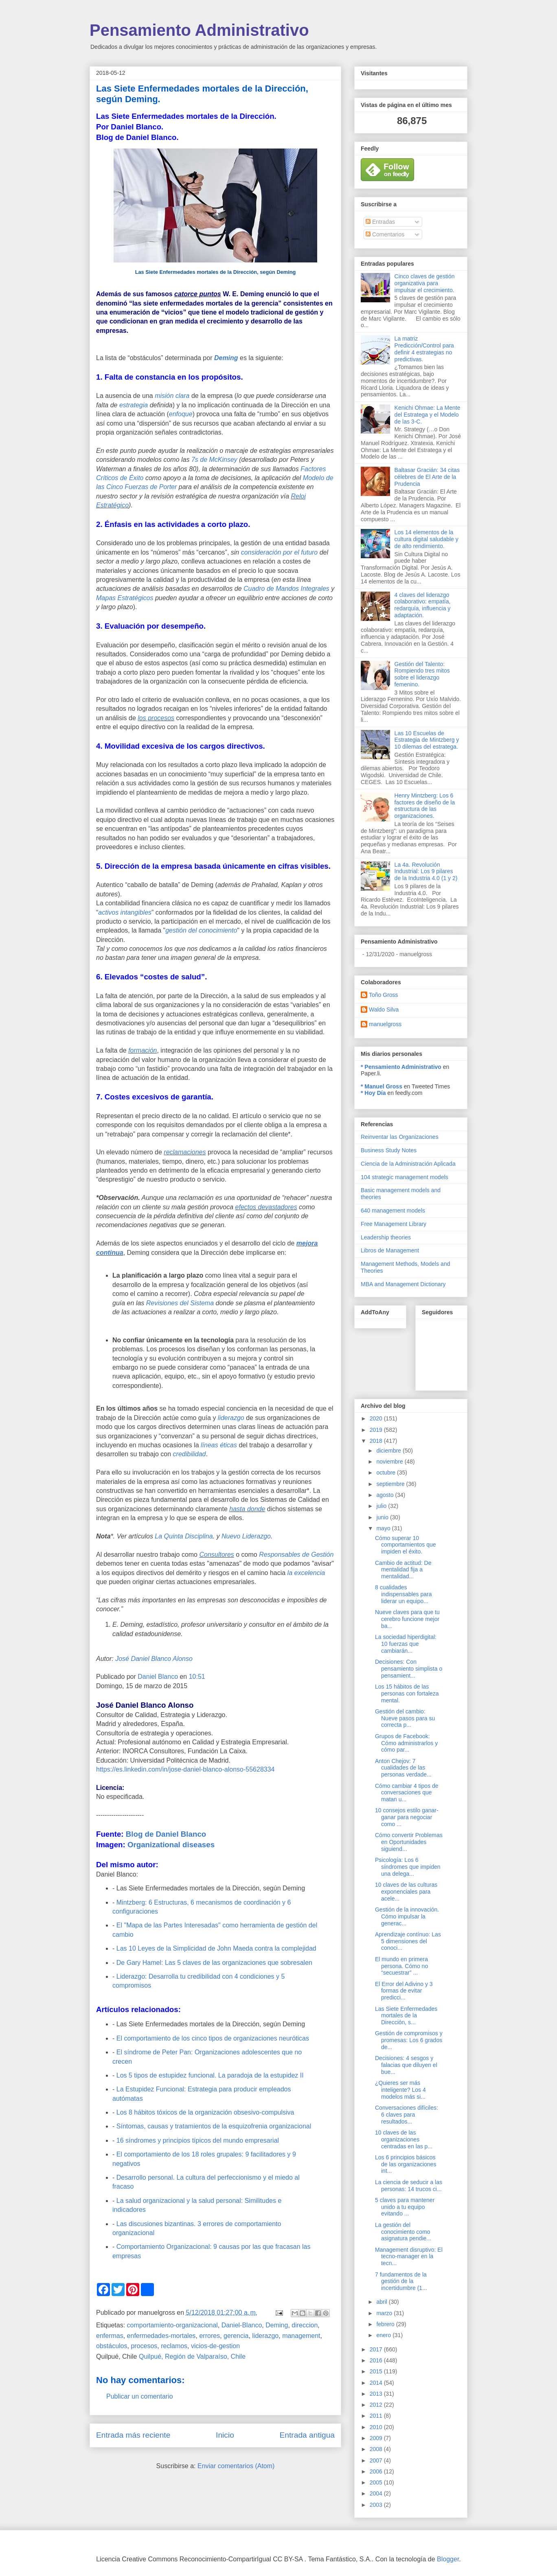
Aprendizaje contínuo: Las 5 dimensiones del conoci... (408, 1941)
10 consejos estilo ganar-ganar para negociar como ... (407, 1817)
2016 (377, 2360)
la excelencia (306, 1572)
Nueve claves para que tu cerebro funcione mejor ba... (407, 1619)
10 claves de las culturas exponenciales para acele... (406, 1891)
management (301, 2335)
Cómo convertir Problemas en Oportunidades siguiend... (409, 1842)
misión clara (172, 395)
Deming (226, 357)
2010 (377, 2427)
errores (209, 2335)
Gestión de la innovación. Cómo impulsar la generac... (407, 1916)
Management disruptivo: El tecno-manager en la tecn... (409, 2256)
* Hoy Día (373, 1093)
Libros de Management (390, 1250)
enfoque (181, 414)
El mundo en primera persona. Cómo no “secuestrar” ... (401, 1966)
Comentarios (385, 234)
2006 (377, 2471)
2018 (377, 1441)
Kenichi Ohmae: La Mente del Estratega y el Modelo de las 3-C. (428, 414)
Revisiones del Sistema (180, 1303)
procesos (144, 2345)
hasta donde (247, 1508)
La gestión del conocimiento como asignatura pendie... (403, 2232)
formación (142, 1050)
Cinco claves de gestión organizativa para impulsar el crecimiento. (425, 283)
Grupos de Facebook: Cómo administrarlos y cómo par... (406, 1743)
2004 (377, 2493)
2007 (377, 2460)
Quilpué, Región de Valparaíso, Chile (192, 2356)
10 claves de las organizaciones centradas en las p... (403, 2139)
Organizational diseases (171, 1844)
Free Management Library (393, 1224)
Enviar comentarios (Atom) (235, 2465)
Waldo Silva (384, 1009)
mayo (384, 1528)
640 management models (393, 1210)
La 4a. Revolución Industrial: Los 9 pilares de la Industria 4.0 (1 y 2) (426, 871)
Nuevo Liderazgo (246, 1536)
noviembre (390, 1461)
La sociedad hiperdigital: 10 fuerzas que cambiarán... (405, 1644)
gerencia (236, 2335)
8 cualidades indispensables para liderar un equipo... (403, 1594)
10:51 (197, 1676)
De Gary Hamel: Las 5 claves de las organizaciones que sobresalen (214, 1962)
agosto (385, 1495)
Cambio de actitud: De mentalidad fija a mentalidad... (403, 1570)
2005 (377, 2482)
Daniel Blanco (159, 1676)
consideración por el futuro (279, 552)
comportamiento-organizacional (172, 2325)
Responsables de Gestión (296, 1554)
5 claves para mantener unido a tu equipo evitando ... (404, 2207)
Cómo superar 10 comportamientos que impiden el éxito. (405, 1545)
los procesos (156, 717)
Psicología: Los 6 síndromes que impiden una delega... (408, 1867)
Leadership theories (386, 1237)
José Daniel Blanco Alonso (154, 1658)
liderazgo (231, 1417)
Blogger (448, 2559)
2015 (377, 2371)
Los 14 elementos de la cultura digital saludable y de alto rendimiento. (426, 539)
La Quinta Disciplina (184, 1536)
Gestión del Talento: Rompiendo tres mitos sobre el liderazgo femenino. (422, 674)
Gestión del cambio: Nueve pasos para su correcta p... (405, 1718)
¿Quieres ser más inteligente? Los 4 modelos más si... (400, 2090)
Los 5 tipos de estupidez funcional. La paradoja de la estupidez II (210, 2075)
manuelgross (385, 1024)
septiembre (391, 1484)
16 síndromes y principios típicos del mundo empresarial (197, 2140)
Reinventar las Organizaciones (400, 1137)
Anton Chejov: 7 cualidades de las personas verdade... (403, 1768)
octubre (386, 1472)
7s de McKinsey (214, 459)
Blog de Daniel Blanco (166, 1834)
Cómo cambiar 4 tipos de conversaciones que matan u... (407, 1793)
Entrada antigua (307, 2435)
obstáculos (111, 2345)
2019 (377, 1430)
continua (109, 1252)
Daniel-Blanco (241, 2325)
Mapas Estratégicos (125, 597)
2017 (377, 2349)
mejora (307, 1243)
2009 (377, 2438)
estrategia (134, 405)
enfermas (109, 2335)
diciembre (389, 1450)
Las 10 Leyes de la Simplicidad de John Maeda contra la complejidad (216, 1948)
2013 (377, 2393)
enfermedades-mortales (161, 2335)
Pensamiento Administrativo (199, 30)
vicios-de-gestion (215, 2345)
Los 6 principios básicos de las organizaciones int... (405, 2164)
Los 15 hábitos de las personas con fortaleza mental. (407, 1693)
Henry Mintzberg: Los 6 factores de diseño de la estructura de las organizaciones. (425, 805)
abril (382, 2302)
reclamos (174, 2345)
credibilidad (189, 1454)
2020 (377, 1418)
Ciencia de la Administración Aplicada (408, 1163)
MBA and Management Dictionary (403, 1284)
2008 (377, 2449)
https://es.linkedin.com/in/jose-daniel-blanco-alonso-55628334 (185, 1769)
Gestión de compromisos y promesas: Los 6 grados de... (409, 2040)
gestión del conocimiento (201, 930)
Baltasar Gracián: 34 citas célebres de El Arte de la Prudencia (427, 477)
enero (384, 2335)
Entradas (380, 221)
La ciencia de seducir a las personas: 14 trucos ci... (408, 2185)
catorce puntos (197, 294)
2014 (377, 2382)
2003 (377, 2505)
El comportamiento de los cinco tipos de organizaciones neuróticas (212, 2038)
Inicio (225, 2435)
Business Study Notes (389, 1150)
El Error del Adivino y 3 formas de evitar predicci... (404, 1991)
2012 (377, 2404)
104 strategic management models (404, 1177)
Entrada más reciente (133, 2435)
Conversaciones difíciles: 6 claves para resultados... (406, 2114)
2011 (377, 2415)
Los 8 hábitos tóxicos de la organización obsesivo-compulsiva (205, 2112)
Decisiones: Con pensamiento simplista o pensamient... (408, 1668)
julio (382, 1506)
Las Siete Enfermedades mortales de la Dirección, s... (406, 2016)
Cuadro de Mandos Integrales (286, 588)
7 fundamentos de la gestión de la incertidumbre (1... (401, 2281)
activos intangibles (124, 912)
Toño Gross (383, 995)
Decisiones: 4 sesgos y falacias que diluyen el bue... (406, 2065)
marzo (385, 2313)
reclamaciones (185, 1152)
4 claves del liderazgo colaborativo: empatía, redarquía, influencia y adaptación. (423, 605)
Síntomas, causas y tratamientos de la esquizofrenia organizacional (213, 2126)
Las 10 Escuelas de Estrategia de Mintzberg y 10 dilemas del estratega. (427, 740)
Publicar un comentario (139, 2396)
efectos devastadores (266, 1207)
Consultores (216, 1554)
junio (383, 1517)
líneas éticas (219, 1445)
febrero (386, 2324)
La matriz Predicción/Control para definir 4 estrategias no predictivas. (424, 348)
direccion (305, 2325)
